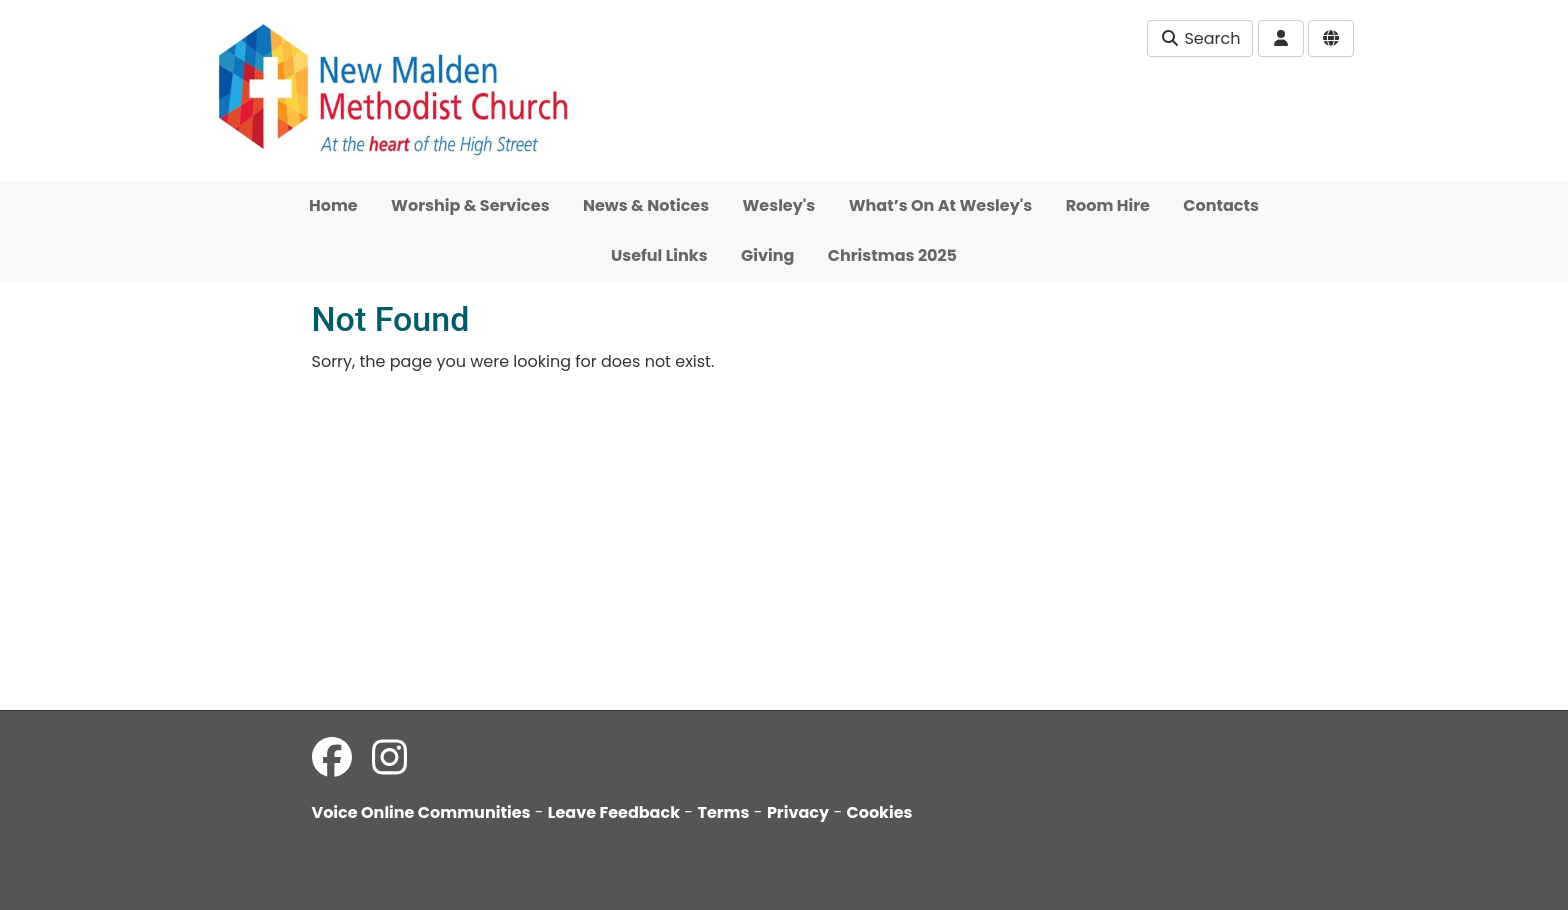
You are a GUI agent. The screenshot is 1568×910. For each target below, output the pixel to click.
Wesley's (779, 205)
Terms (723, 812)
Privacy (798, 812)
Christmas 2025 (892, 255)
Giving (767, 255)
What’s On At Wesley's (941, 205)
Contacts (1221, 205)
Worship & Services (470, 205)
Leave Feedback (614, 812)
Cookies (880, 812)
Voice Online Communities (421, 812)
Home (333, 205)
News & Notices (646, 205)
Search (1200, 38)
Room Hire (1108, 205)
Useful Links (659, 255)
